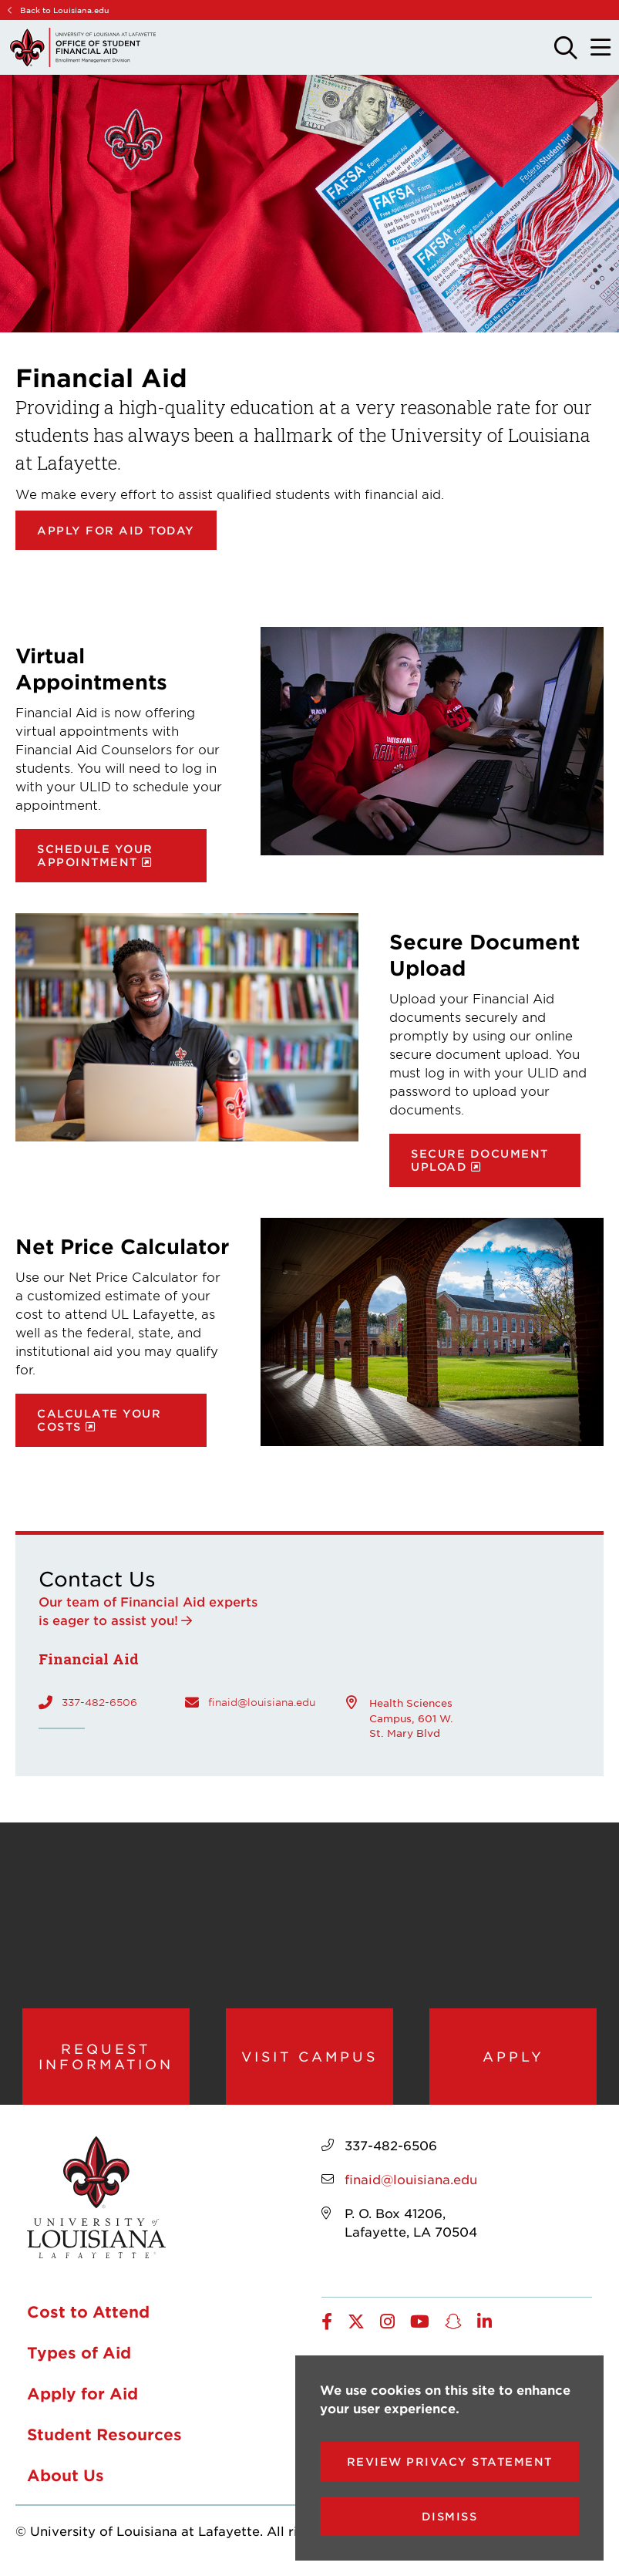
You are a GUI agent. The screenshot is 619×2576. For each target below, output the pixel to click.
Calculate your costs (99, 1420)
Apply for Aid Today (116, 530)
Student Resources (104, 2439)
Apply (513, 2058)
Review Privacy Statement (450, 2461)
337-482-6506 (99, 1702)
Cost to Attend (88, 2317)
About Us (65, 2480)
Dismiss (450, 2516)
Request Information (106, 2058)
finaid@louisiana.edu (261, 1702)
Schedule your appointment (95, 855)
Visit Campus (309, 2058)
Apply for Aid (82, 2398)
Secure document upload (480, 1160)
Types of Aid (79, 2357)
